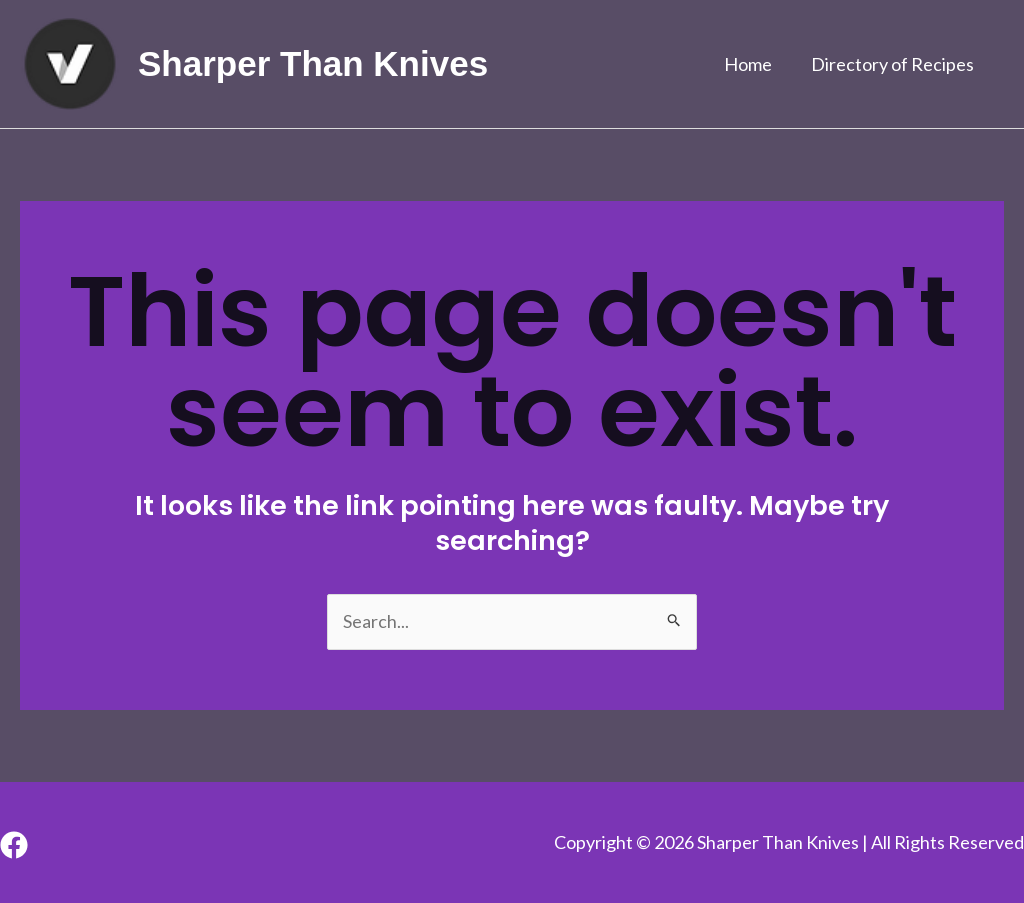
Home (753, 64)
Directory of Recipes (894, 64)
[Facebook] (14, 845)
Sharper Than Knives (313, 63)
